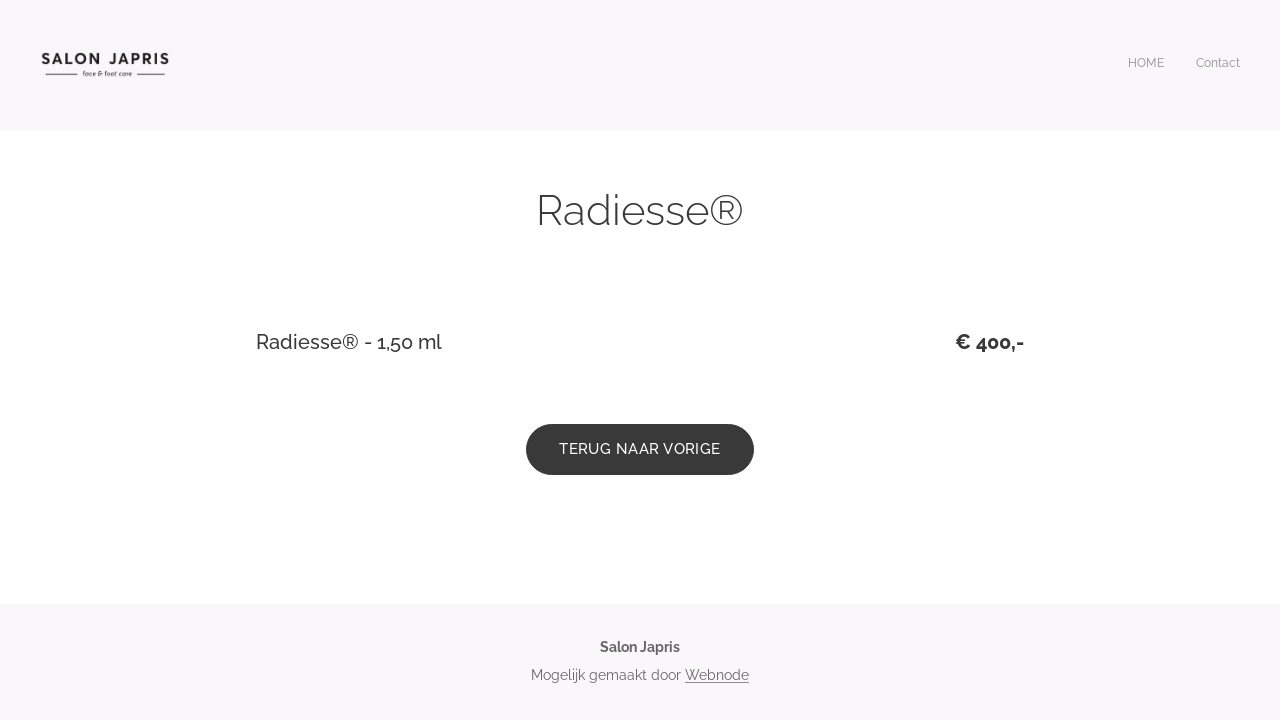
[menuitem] (1213, 65)
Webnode (717, 675)
